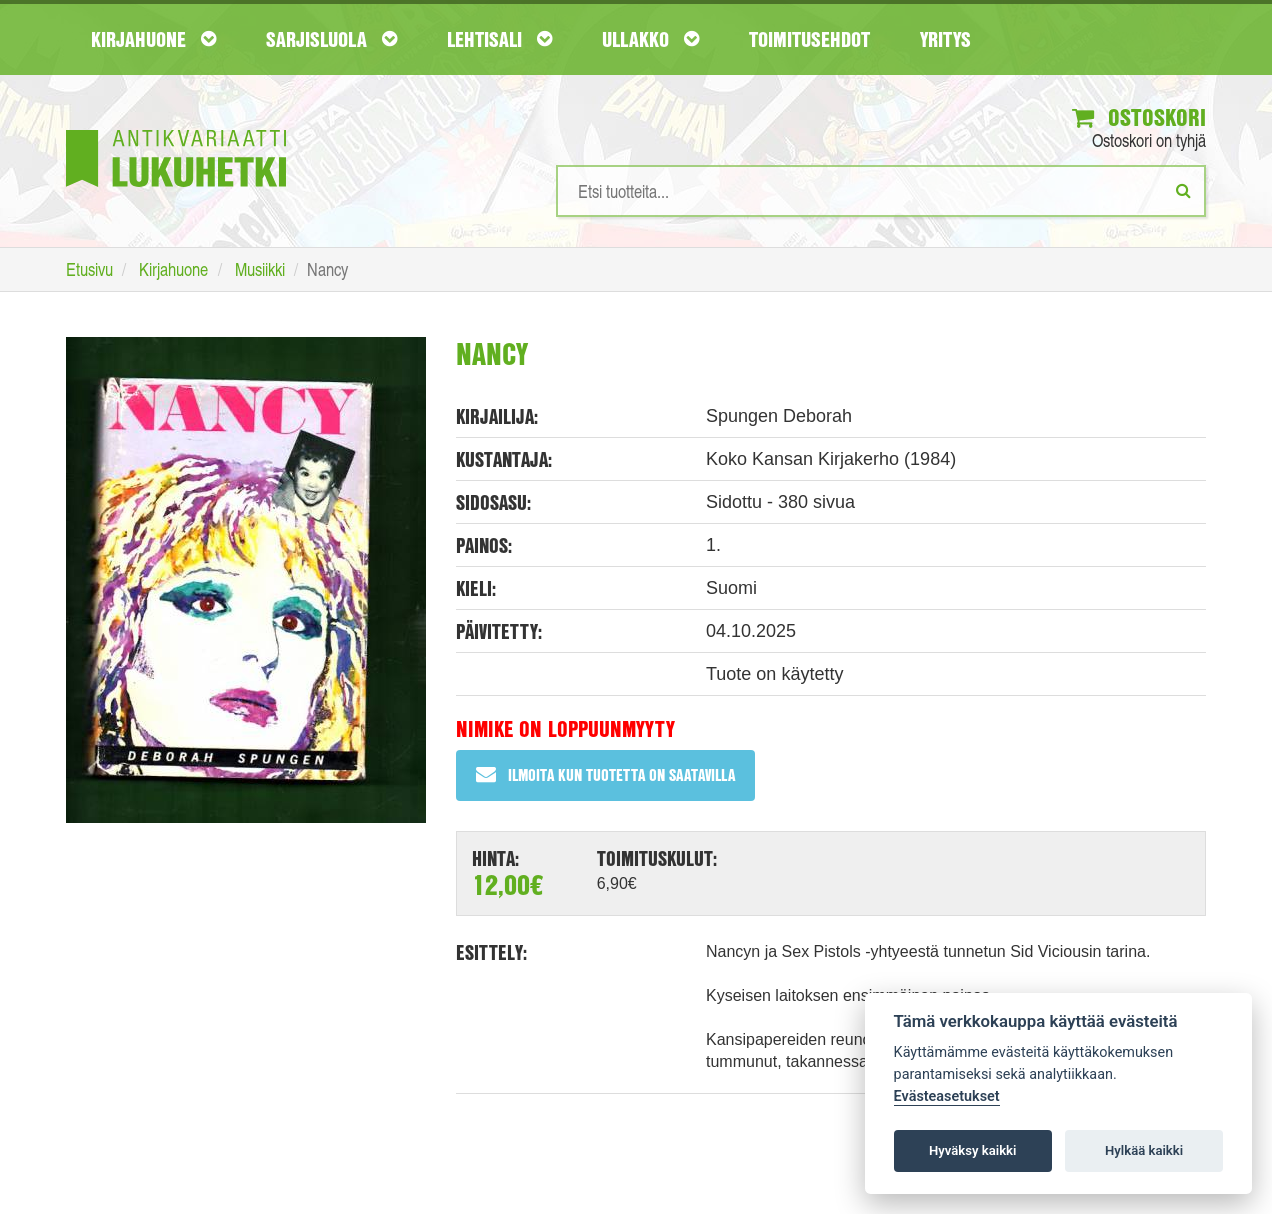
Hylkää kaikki (1144, 1150)
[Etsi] (1183, 190)
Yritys (945, 39)
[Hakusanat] (881, 191)
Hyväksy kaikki (972, 1150)
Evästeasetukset (947, 1096)
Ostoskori (1139, 117)
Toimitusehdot (809, 39)
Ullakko (650, 39)
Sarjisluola (331, 39)
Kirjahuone (153, 39)
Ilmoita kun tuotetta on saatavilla (605, 774)
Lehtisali (499, 39)
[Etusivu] (176, 128)
